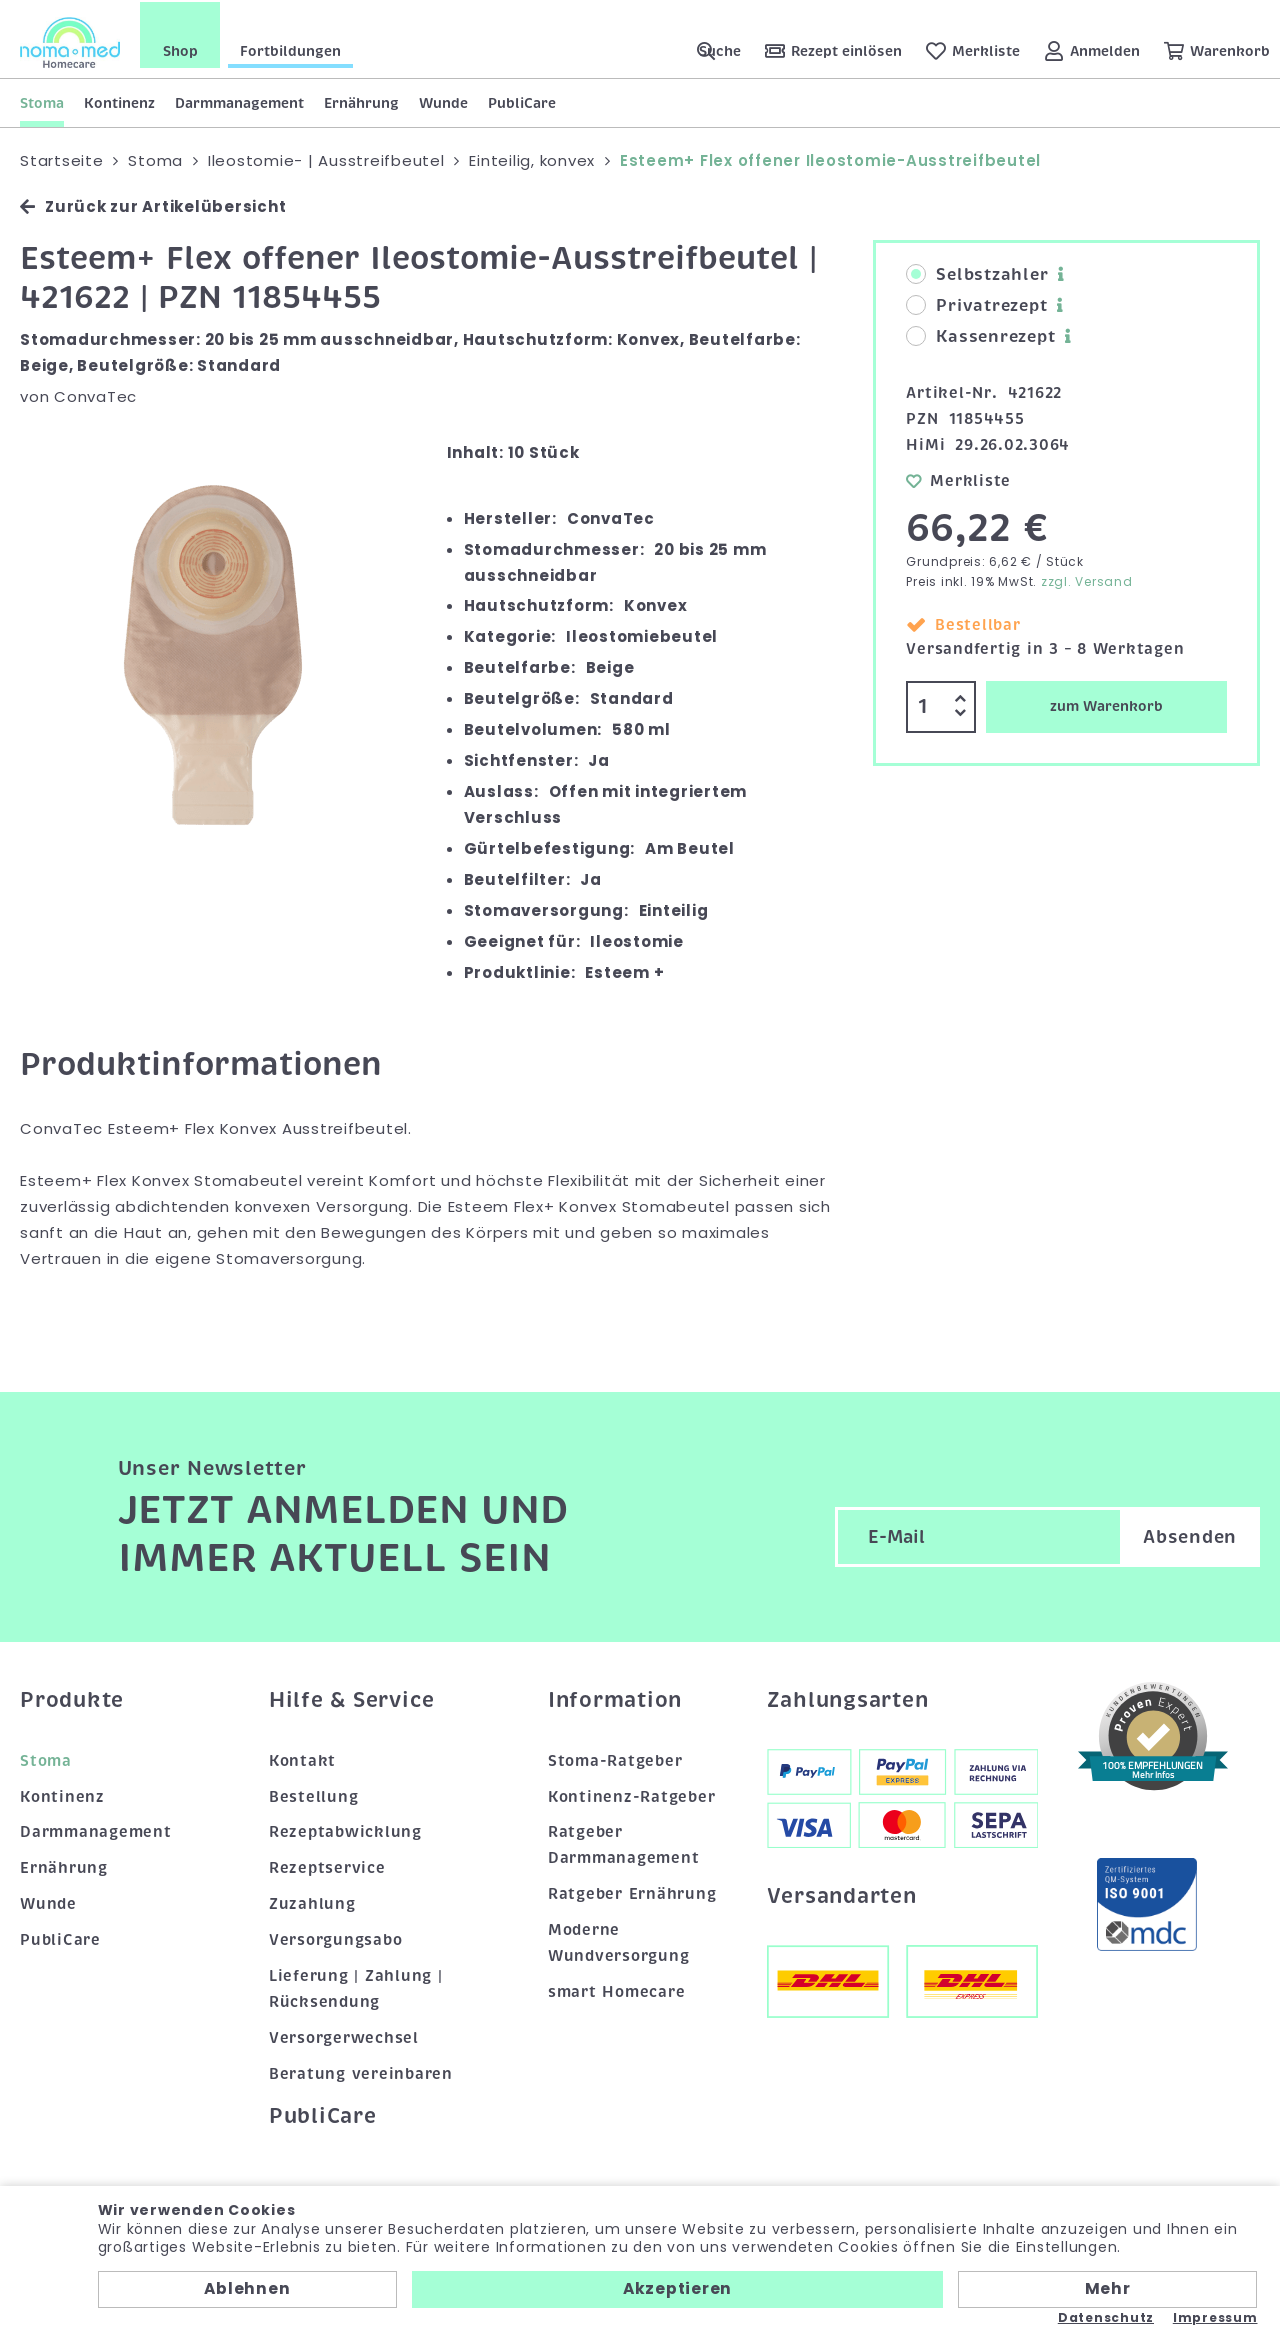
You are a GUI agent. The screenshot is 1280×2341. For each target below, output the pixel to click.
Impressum (1215, 2318)
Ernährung (361, 101)
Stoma (42, 101)
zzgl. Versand (1087, 579)
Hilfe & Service (352, 1698)
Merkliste (958, 478)
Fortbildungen (290, 49)
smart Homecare (617, 1990)
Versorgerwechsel (344, 2036)
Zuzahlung (312, 1902)
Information (615, 1698)
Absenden (1190, 1535)
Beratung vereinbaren (361, 2072)
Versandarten (842, 1894)
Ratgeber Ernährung (632, 1892)
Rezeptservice (327, 1866)
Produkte (72, 1698)
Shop (180, 49)
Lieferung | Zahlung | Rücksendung (356, 1987)
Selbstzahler (977, 273)
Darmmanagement (239, 101)
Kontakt (302, 1758)
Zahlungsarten (848, 1698)
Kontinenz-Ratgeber (632, 1794)
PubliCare (522, 101)
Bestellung (314, 1794)
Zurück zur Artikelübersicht (153, 204)
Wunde (443, 101)
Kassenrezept (980, 335)
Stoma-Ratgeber (615, 1758)
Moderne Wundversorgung (619, 1941)
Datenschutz (1106, 2318)
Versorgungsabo (336, 1938)
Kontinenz (119, 101)
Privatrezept (976, 304)
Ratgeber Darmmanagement (624, 1843)
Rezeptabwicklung (345, 1830)
